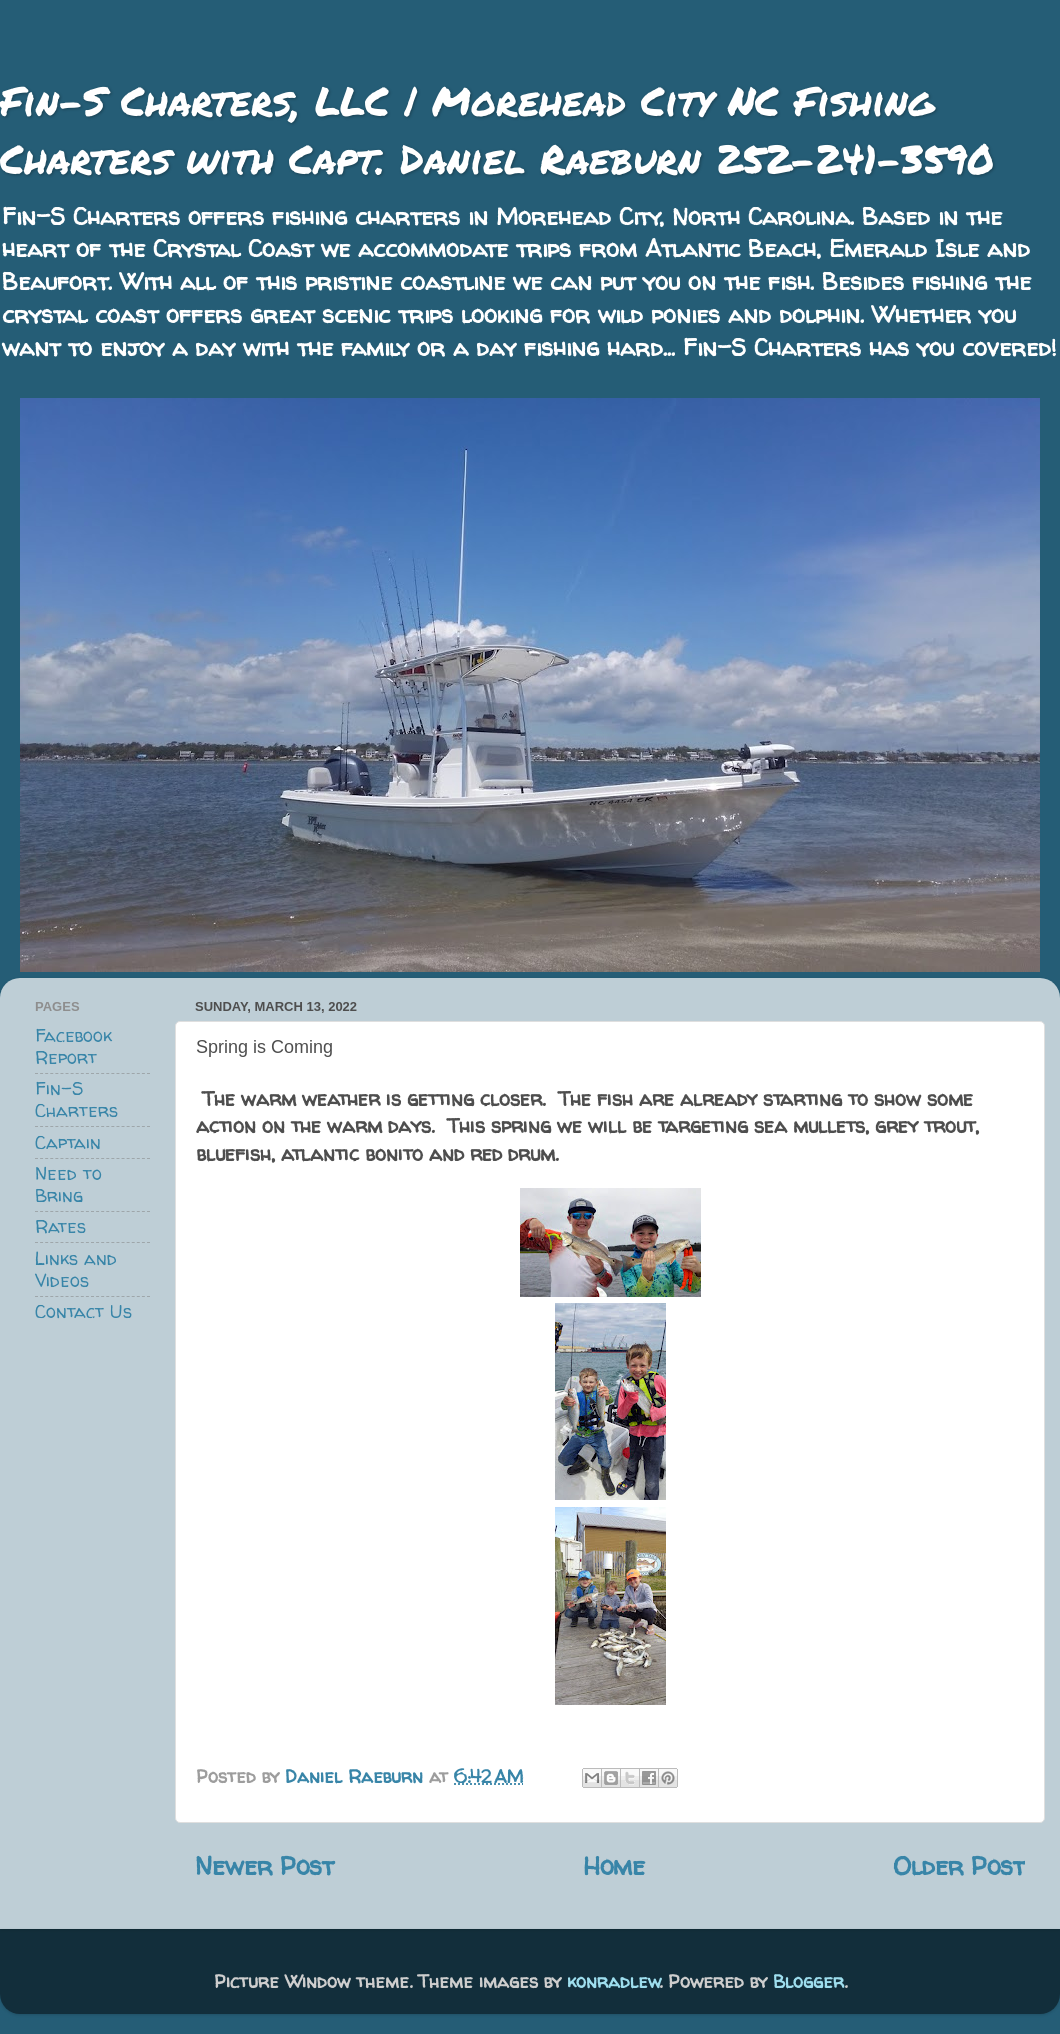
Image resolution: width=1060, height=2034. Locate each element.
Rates (60, 1226)
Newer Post (264, 1865)
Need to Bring (68, 1184)
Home (614, 1865)
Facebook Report (73, 1046)
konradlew (613, 1981)
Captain (68, 1142)
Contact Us (83, 1311)
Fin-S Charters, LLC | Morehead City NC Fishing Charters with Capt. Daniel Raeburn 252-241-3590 (497, 129)
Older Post (959, 1865)
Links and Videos (76, 1269)
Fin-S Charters (76, 1099)
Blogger (808, 1981)
